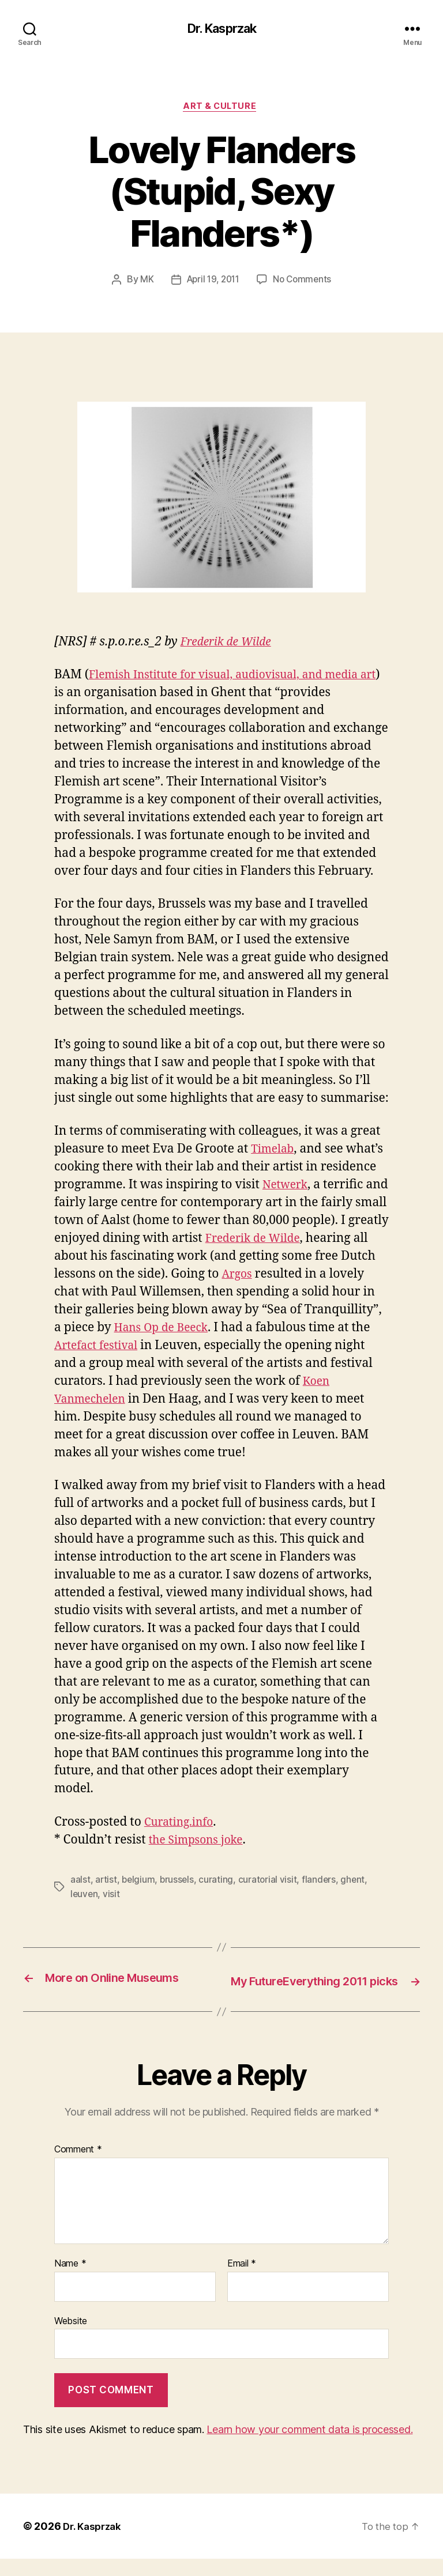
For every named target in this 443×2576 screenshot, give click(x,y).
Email (241, 2281)
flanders (322, 1882)
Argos (301, 1277)
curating (218, 1882)
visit (112, 1896)
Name (70, 2281)
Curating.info (182, 1825)
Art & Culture (221, 109)
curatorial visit (270, 1882)
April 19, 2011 (212, 282)
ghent (356, 1882)
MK (143, 282)
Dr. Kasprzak (221, 29)
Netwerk (287, 1187)
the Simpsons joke (200, 1842)
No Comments (304, 282)
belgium (139, 1882)
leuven (84, 1896)
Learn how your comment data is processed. (309, 2447)
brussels (179, 1882)
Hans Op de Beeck (245, 1330)
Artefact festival (218, 1348)
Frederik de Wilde (230, 644)
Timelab (274, 1151)
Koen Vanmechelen (157, 1402)
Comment (78, 2167)
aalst (80, 1882)
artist (106, 1882)
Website (70, 2338)
